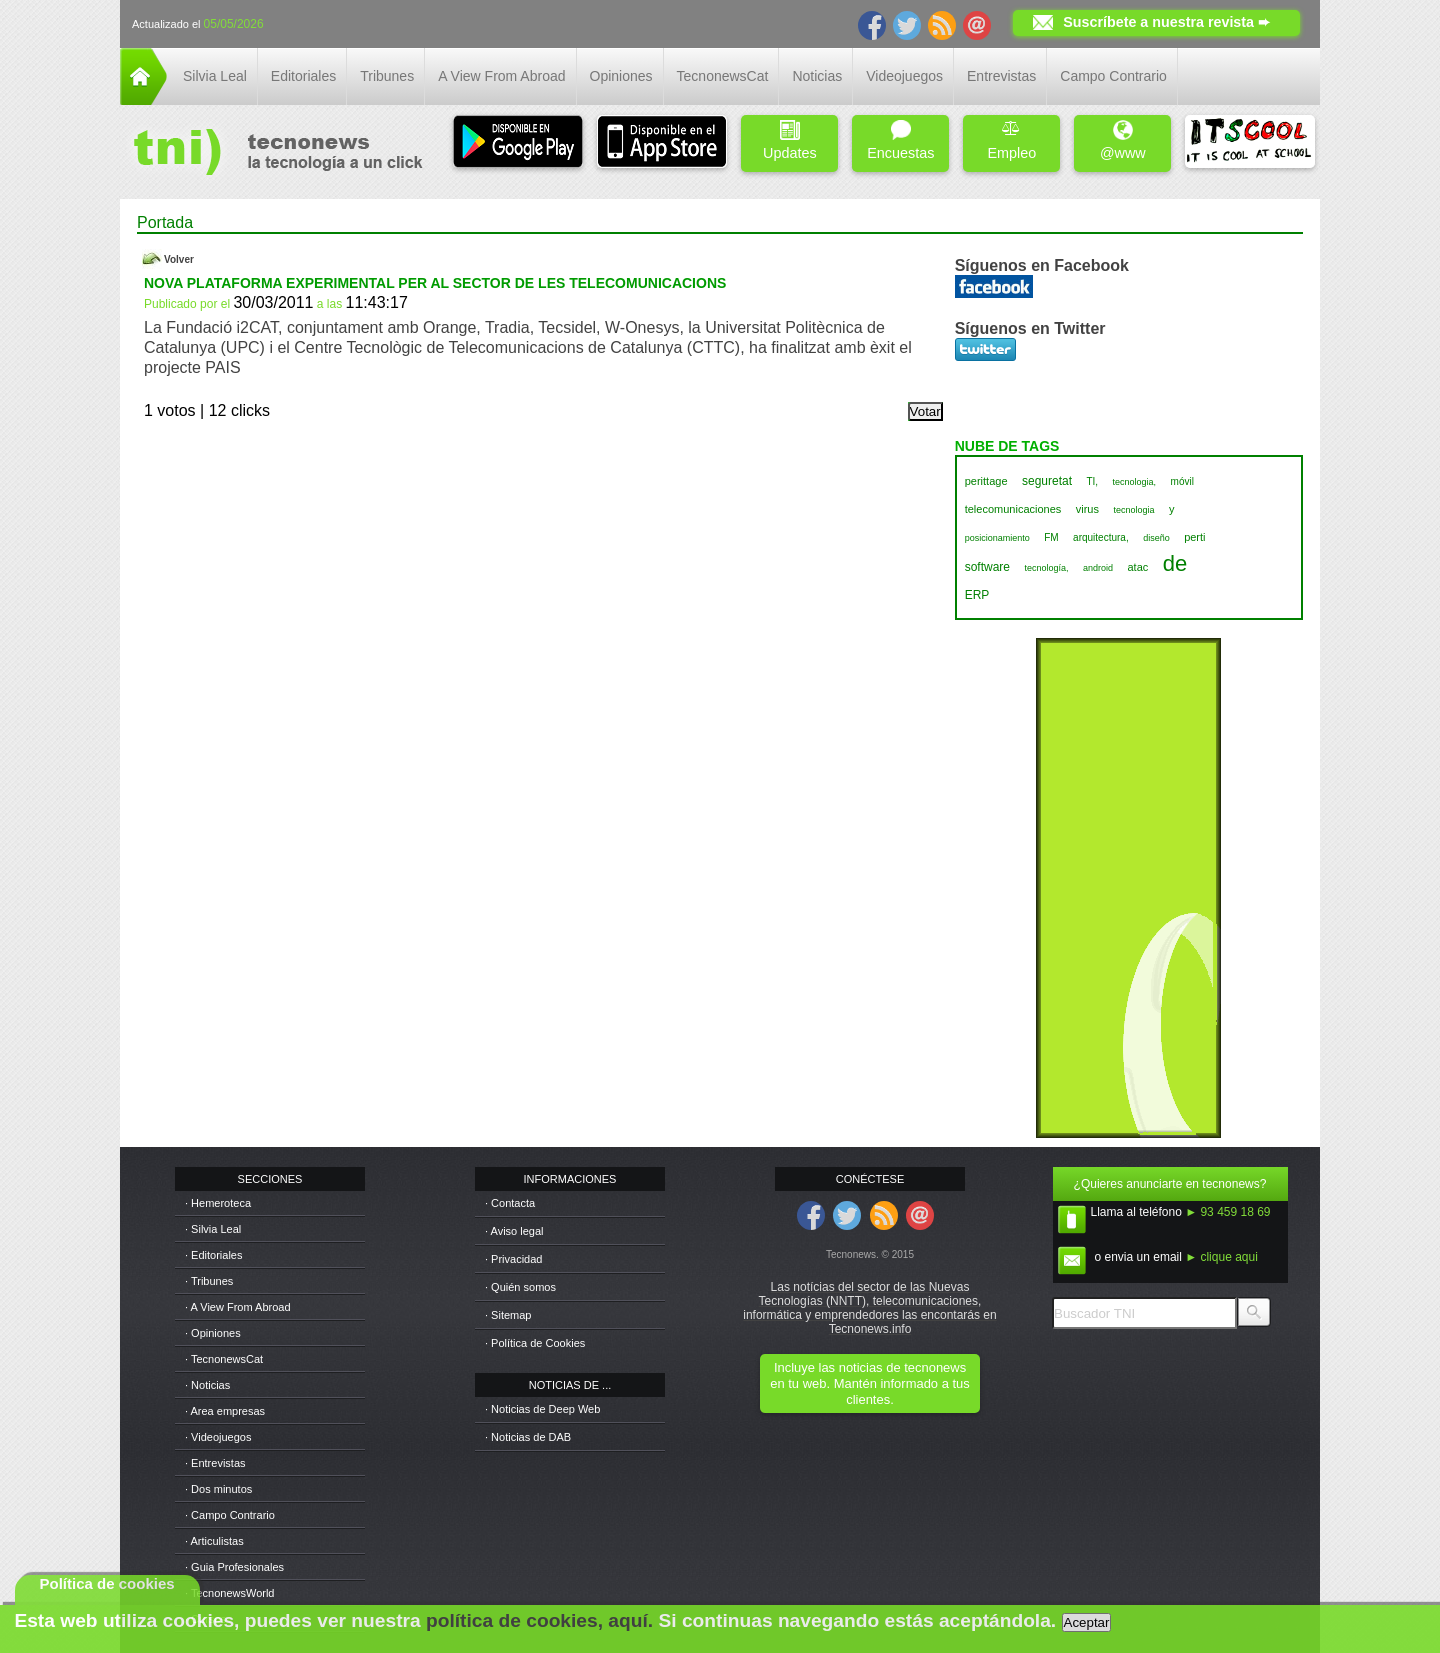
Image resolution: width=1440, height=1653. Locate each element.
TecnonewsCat (723, 76)
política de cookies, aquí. (539, 1620)
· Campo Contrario (230, 1515)
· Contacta (510, 1203)
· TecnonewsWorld (229, 1593)
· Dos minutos (218, 1489)
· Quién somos (520, 1287)
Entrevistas (1001, 76)
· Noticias (207, 1385)
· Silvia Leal (213, 1229)
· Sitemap (508, 1315)
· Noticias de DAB (528, 1437)
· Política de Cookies (535, 1343)
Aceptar (1087, 1622)
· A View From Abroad (238, 1307)
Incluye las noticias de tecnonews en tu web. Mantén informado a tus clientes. (869, 1383)
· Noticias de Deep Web (542, 1409)
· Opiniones (213, 1333)
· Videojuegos (218, 1437)
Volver (179, 259)
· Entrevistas (215, 1463)
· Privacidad (513, 1259)
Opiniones (621, 76)
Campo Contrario (1113, 76)
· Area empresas (225, 1411)
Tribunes (387, 76)
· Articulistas (214, 1541)
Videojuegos (904, 76)
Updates (790, 140)
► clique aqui (1221, 1257)
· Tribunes (209, 1281)
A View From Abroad (501, 76)
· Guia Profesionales (234, 1567)
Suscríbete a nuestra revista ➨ (1166, 22)
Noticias (817, 76)
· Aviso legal (514, 1231)
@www (1123, 140)
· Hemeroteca (218, 1203)
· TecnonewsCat (224, 1359)
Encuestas (900, 140)
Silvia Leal (215, 76)
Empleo (1011, 140)
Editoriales (303, 76)
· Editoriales (213, 1255)
